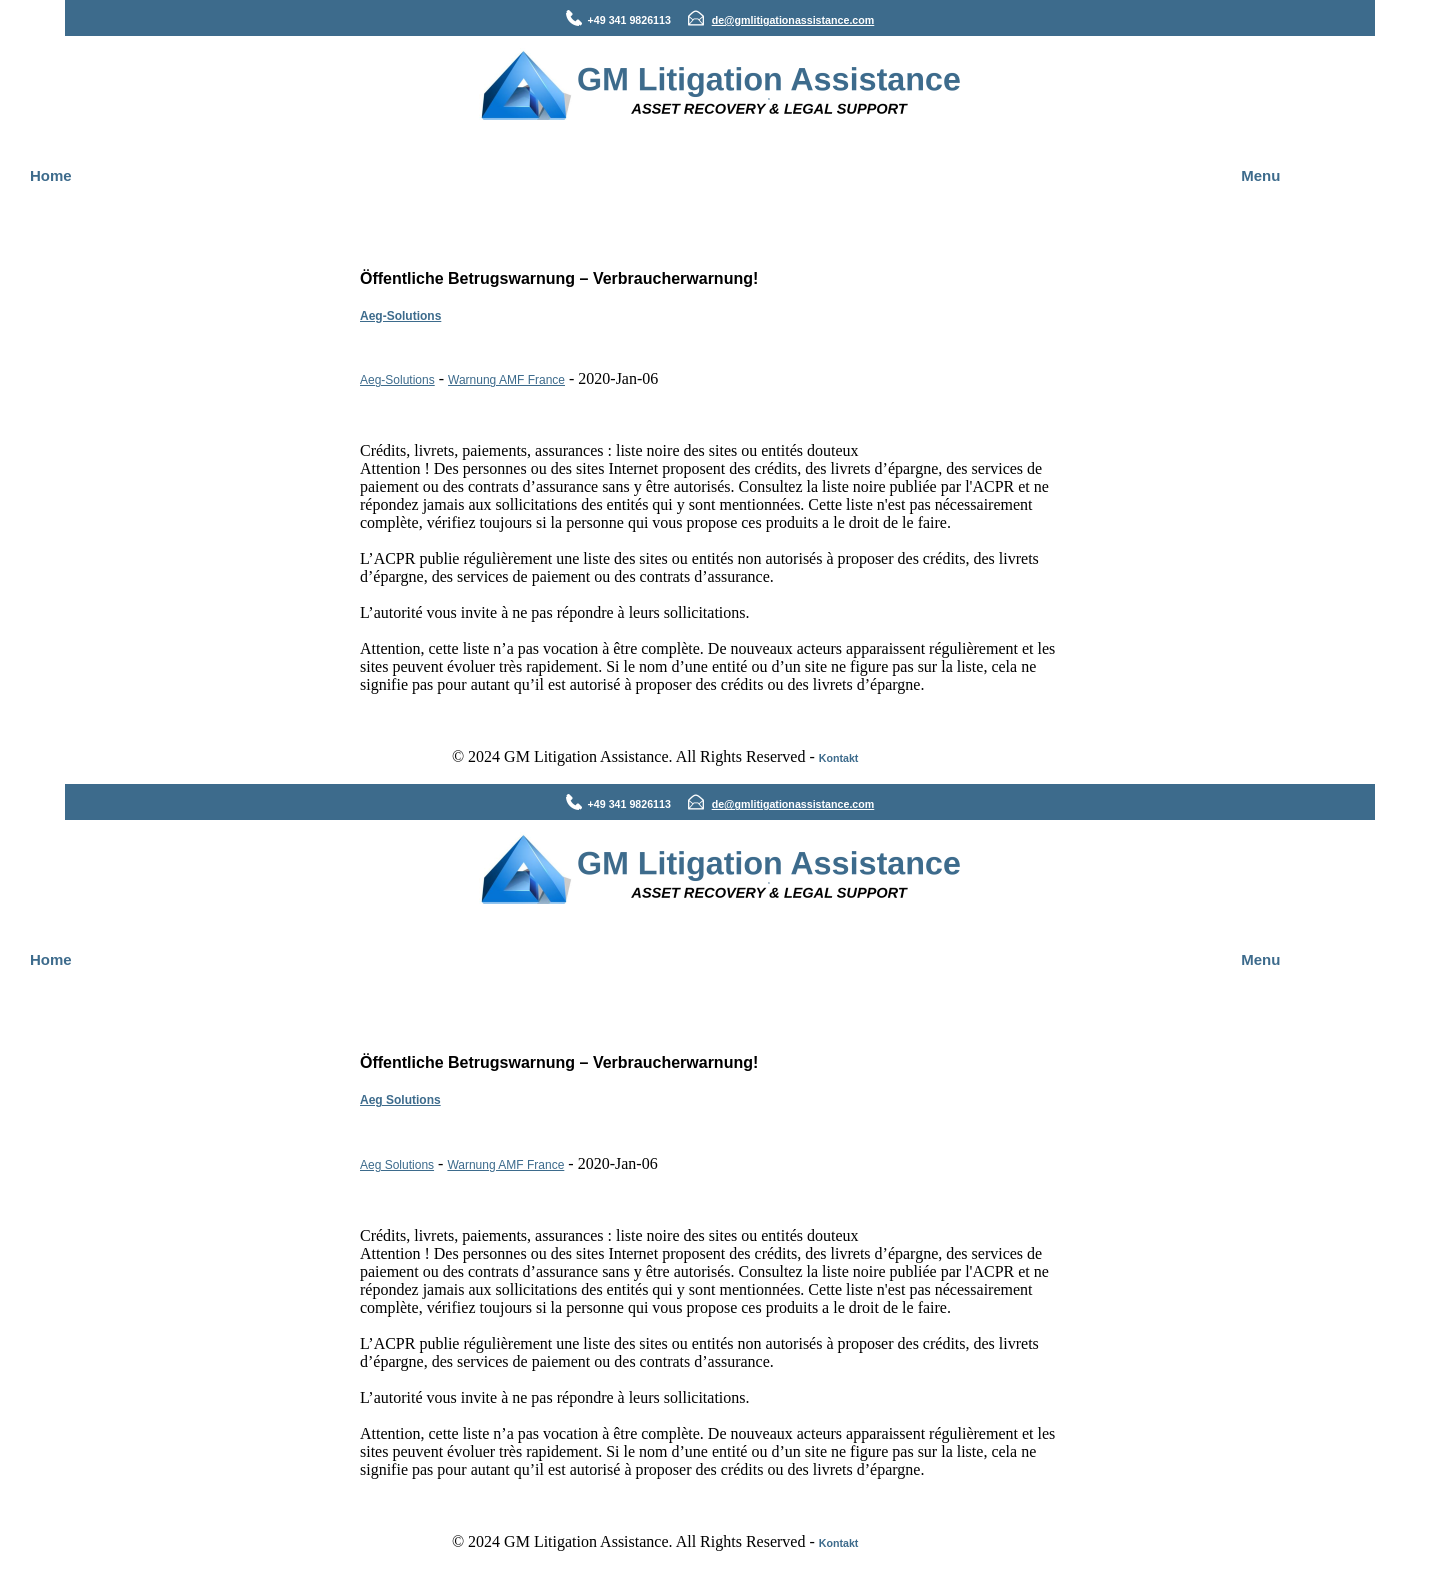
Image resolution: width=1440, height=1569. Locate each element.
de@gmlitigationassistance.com (793, 20)
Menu (1260, 175)
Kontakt (839, 758)
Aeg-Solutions (400, 316)
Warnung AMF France (506, 380)
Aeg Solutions (400, 1100)
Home (51, 175)
